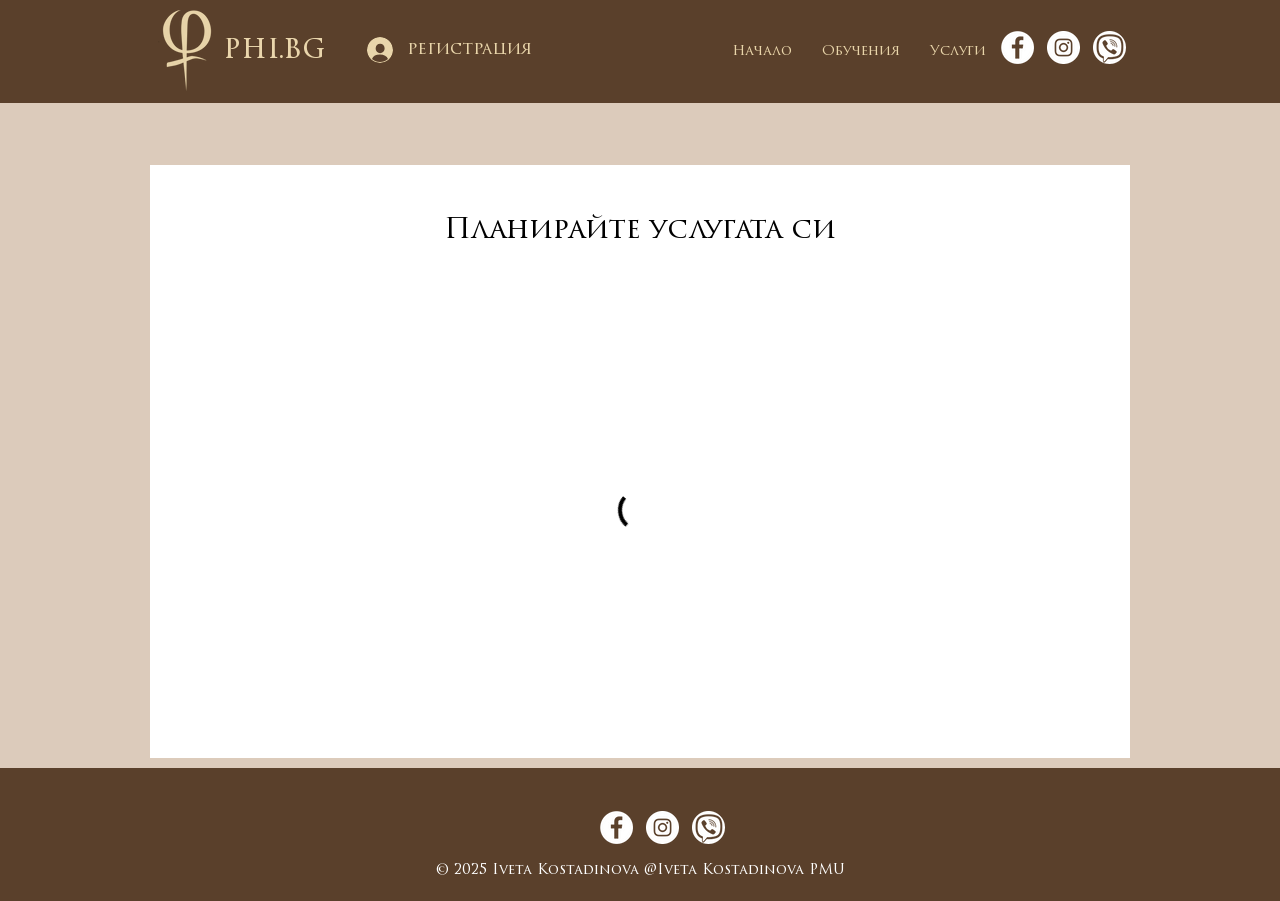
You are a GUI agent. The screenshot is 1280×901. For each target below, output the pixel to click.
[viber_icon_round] (1109, 47)
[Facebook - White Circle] (1017, 47)
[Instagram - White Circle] (1063, 47)
